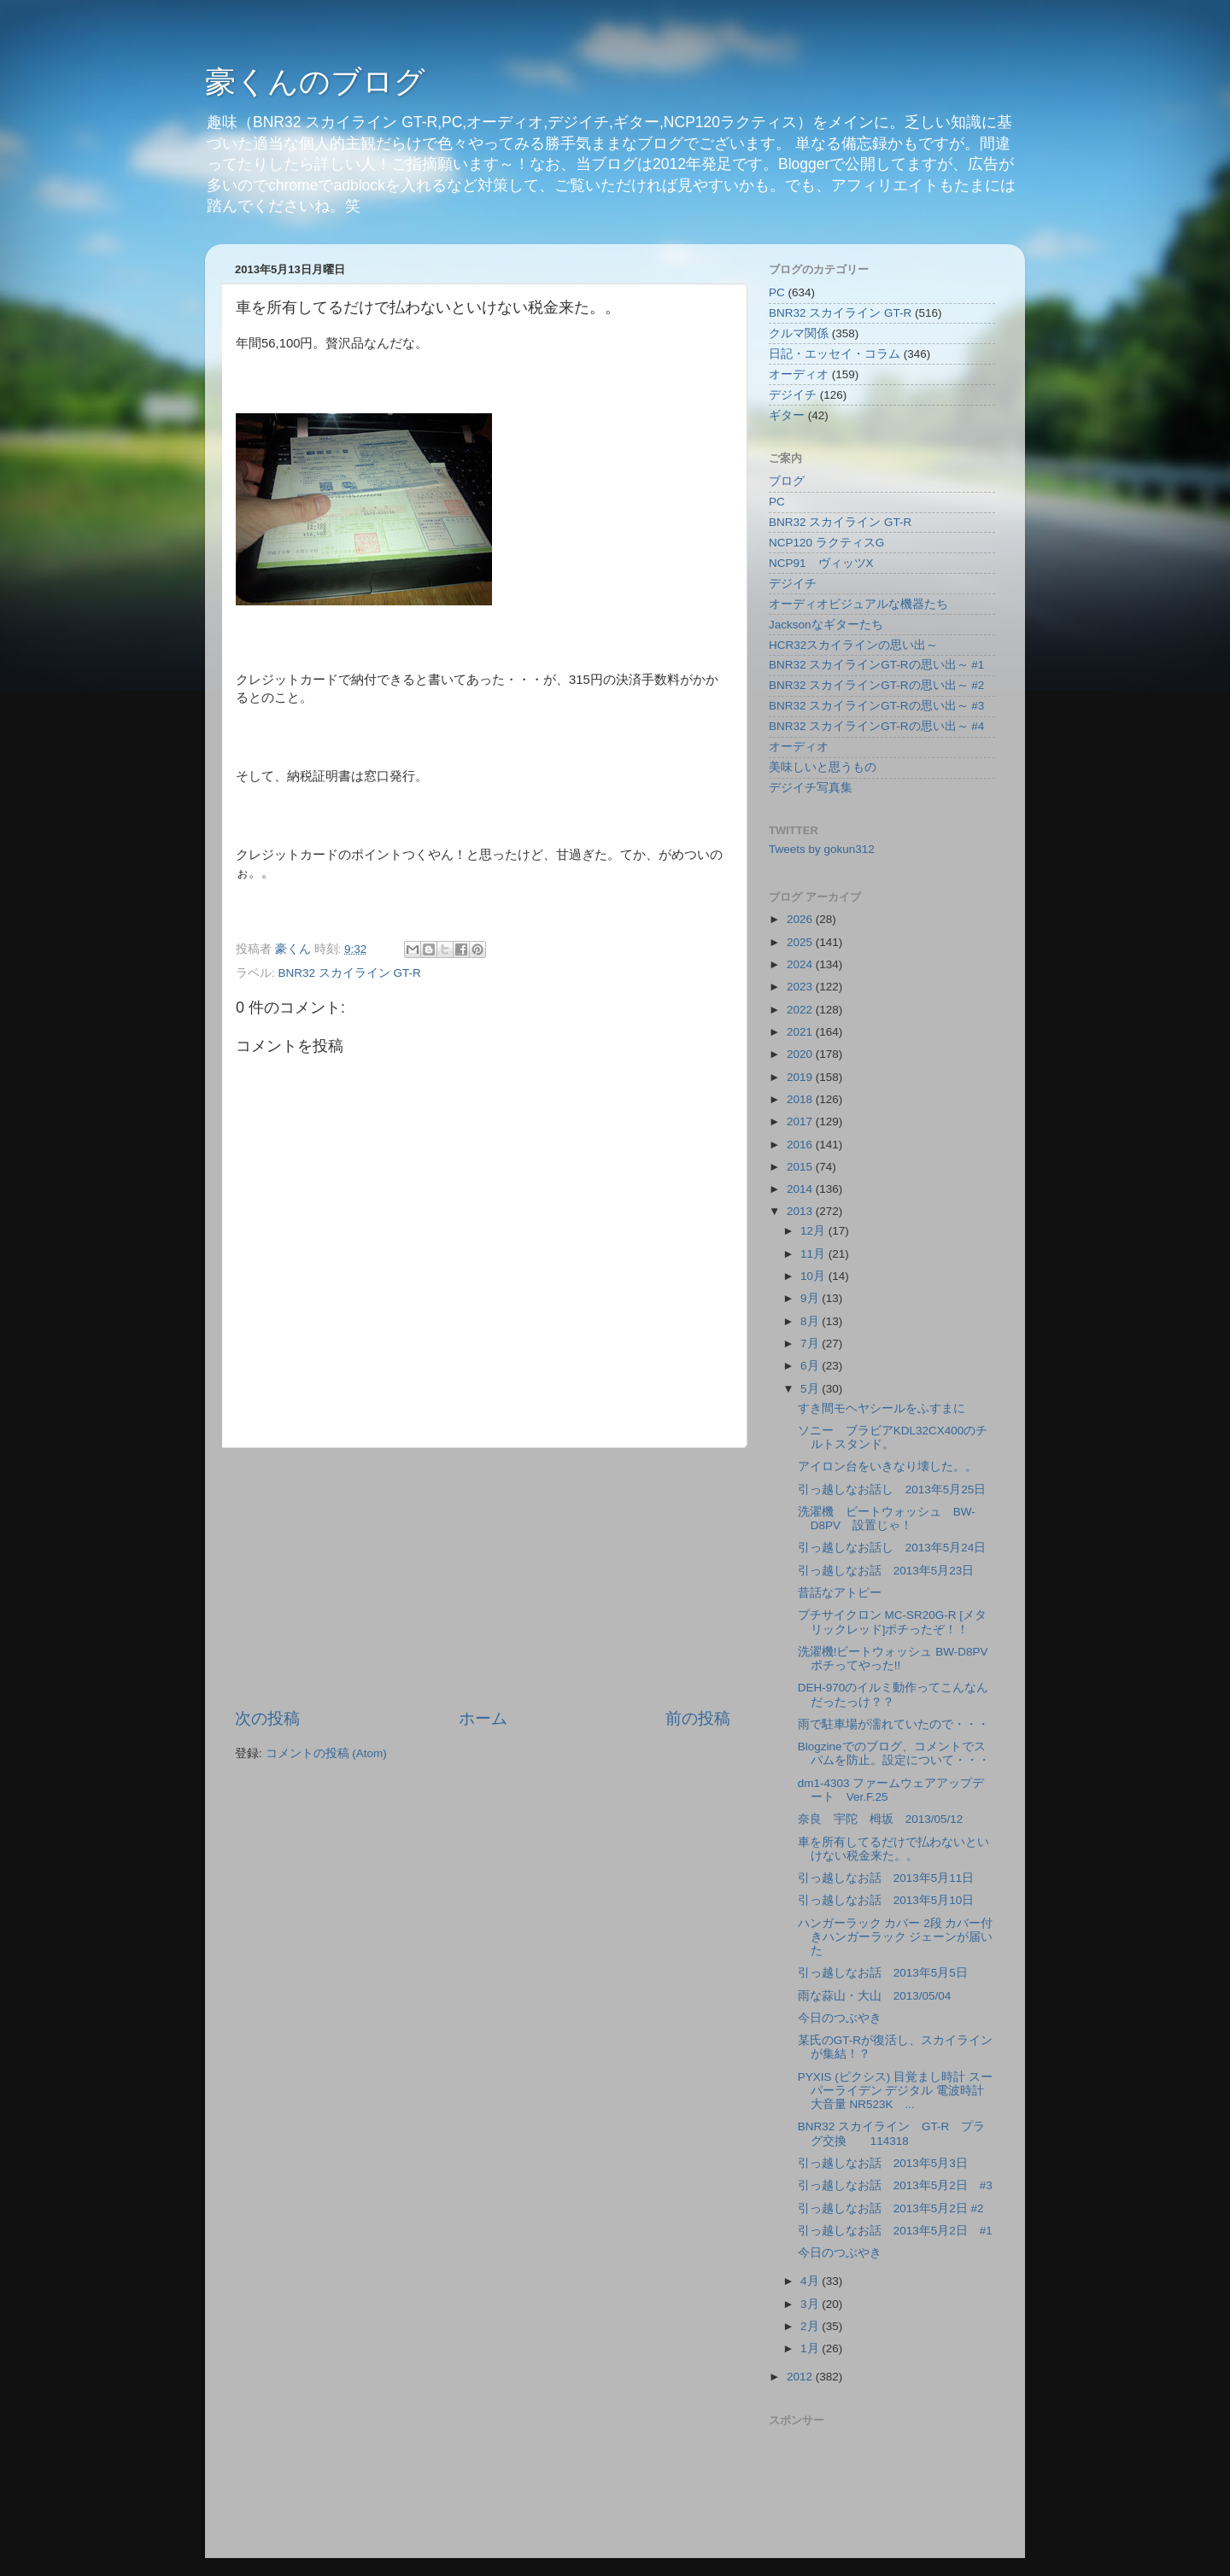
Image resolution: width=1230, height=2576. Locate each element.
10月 (814, 1276)
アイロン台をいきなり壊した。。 (887, 1466)
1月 (811, 2348)
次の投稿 (267, 1718)
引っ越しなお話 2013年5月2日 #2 (891, 2208)
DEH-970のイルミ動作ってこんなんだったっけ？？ (893, 1694)
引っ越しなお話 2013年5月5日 (883, 1972)
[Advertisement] (482, 1578)
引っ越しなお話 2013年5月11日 (886, 1878)
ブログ (787, 481)
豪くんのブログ (315, 81)
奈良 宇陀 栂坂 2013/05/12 (881, 1819)
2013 (801, 1211)
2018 (801, 1099)
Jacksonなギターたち (826, 624)
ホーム (483, 1718)
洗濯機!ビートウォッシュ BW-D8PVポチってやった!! (893, 1658)
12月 (814, 1230)
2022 (801, 1009)
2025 (801, 942)
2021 (801, 1031)
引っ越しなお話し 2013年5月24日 (892, 1547)
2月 (811, 2326)
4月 (811, 2281)
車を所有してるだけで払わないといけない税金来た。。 (893, 1849)
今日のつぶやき (840, 2018)
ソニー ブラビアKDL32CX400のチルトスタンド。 (893, 1437)
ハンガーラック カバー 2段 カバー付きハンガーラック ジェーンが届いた (895, 1937)
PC (777, 292)
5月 (811, 1388)
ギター (787, 415)
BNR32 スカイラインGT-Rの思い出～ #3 (876, 705)
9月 (811, 1298)
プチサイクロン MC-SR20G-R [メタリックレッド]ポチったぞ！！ (892, 1622)
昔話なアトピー (840, 1592)
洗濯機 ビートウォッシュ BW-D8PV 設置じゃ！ (886, 1518)
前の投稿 (697, 1718)
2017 (801, 1121)
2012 (801, 2376)
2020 (801, 1054)
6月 (811, 1365)
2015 (801, 1166)
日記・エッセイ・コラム (834, 354)
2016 (801, 1144)
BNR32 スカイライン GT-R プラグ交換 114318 (892, 2133)
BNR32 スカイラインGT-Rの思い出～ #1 (876, 664)
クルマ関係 (799, 333)
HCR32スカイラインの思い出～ (853, 645)
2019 (801, 1077)
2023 (801, 986)
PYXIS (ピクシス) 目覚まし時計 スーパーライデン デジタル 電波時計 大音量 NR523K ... (895, 2091)
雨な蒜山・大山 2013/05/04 (875, 1995)
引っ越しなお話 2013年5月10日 (886, 1900)
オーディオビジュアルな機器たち (858, 604)
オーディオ (799, 374)
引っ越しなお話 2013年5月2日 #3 (895, 2185)
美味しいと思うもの (822, 767)
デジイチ (793, 394)
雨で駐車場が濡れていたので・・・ (893, 1724)
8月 (811, 1321)
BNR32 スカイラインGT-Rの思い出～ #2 (876, 685)
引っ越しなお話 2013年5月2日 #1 (895, 2230)
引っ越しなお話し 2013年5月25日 (892, 1489)
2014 (801, 1189)
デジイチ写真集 (810, 787)
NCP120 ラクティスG (826, 542)
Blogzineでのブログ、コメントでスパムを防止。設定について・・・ (894, 1753)
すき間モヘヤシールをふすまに (881, 1408)
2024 (801, 964)
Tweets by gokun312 (822, 849)
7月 (811, 1343)
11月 (814, 1253)
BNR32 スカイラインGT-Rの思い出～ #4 (876, 726)
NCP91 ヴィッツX (821, 563)
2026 (801, 919)
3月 (811, 2304)
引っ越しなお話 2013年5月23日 (886, 1570)
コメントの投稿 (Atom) (326, 1753)
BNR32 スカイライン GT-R (349, 973)
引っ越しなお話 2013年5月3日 (883, 2163)
